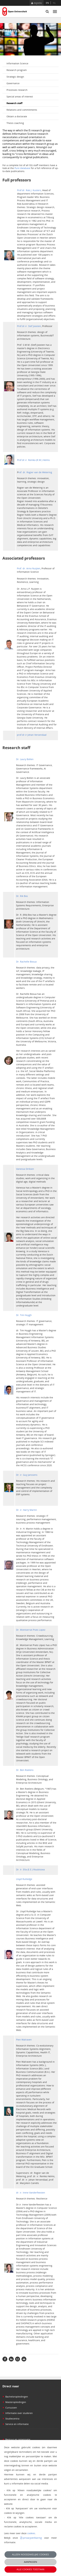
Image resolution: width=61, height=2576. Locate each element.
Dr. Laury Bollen (25, 759)
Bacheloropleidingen (15, 2396)
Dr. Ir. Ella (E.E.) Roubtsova (30, 1869)
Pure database (22, 168)
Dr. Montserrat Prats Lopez (30, 1629)
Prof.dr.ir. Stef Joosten (29, 326)
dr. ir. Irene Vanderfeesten (30, 2192)
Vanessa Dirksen (25, 1168)
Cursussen (9, 2407)
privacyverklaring (32, 2537)
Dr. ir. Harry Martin (26, 1509)
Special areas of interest (20, 96)
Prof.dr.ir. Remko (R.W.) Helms (33, 460)
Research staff (14, 103)
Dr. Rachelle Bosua (26, 961)
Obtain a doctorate (17, 116)
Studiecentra (10, 2418)
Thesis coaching (15, 123)
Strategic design (15, 76)
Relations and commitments (22, 109)
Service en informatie (15, 2424)
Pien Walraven (24, 2039)
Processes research (17, 89)
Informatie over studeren (17, 2413)
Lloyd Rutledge (24, 1879)
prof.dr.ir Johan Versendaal (32, 734)
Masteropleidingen (14, 2402)
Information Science (17, 63)
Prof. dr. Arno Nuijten (28, 568)
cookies (31, 2533)
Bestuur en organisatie (16, 2439)
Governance (13, 83)
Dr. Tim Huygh (24, 1315)
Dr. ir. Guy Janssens (26, 1474)
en (47, 2)
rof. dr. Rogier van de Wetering (35, 472)
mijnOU (36, 3)
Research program (17, 70)
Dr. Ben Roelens (25, 1770)
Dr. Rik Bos (22, 896)
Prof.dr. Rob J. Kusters (29, 190)
